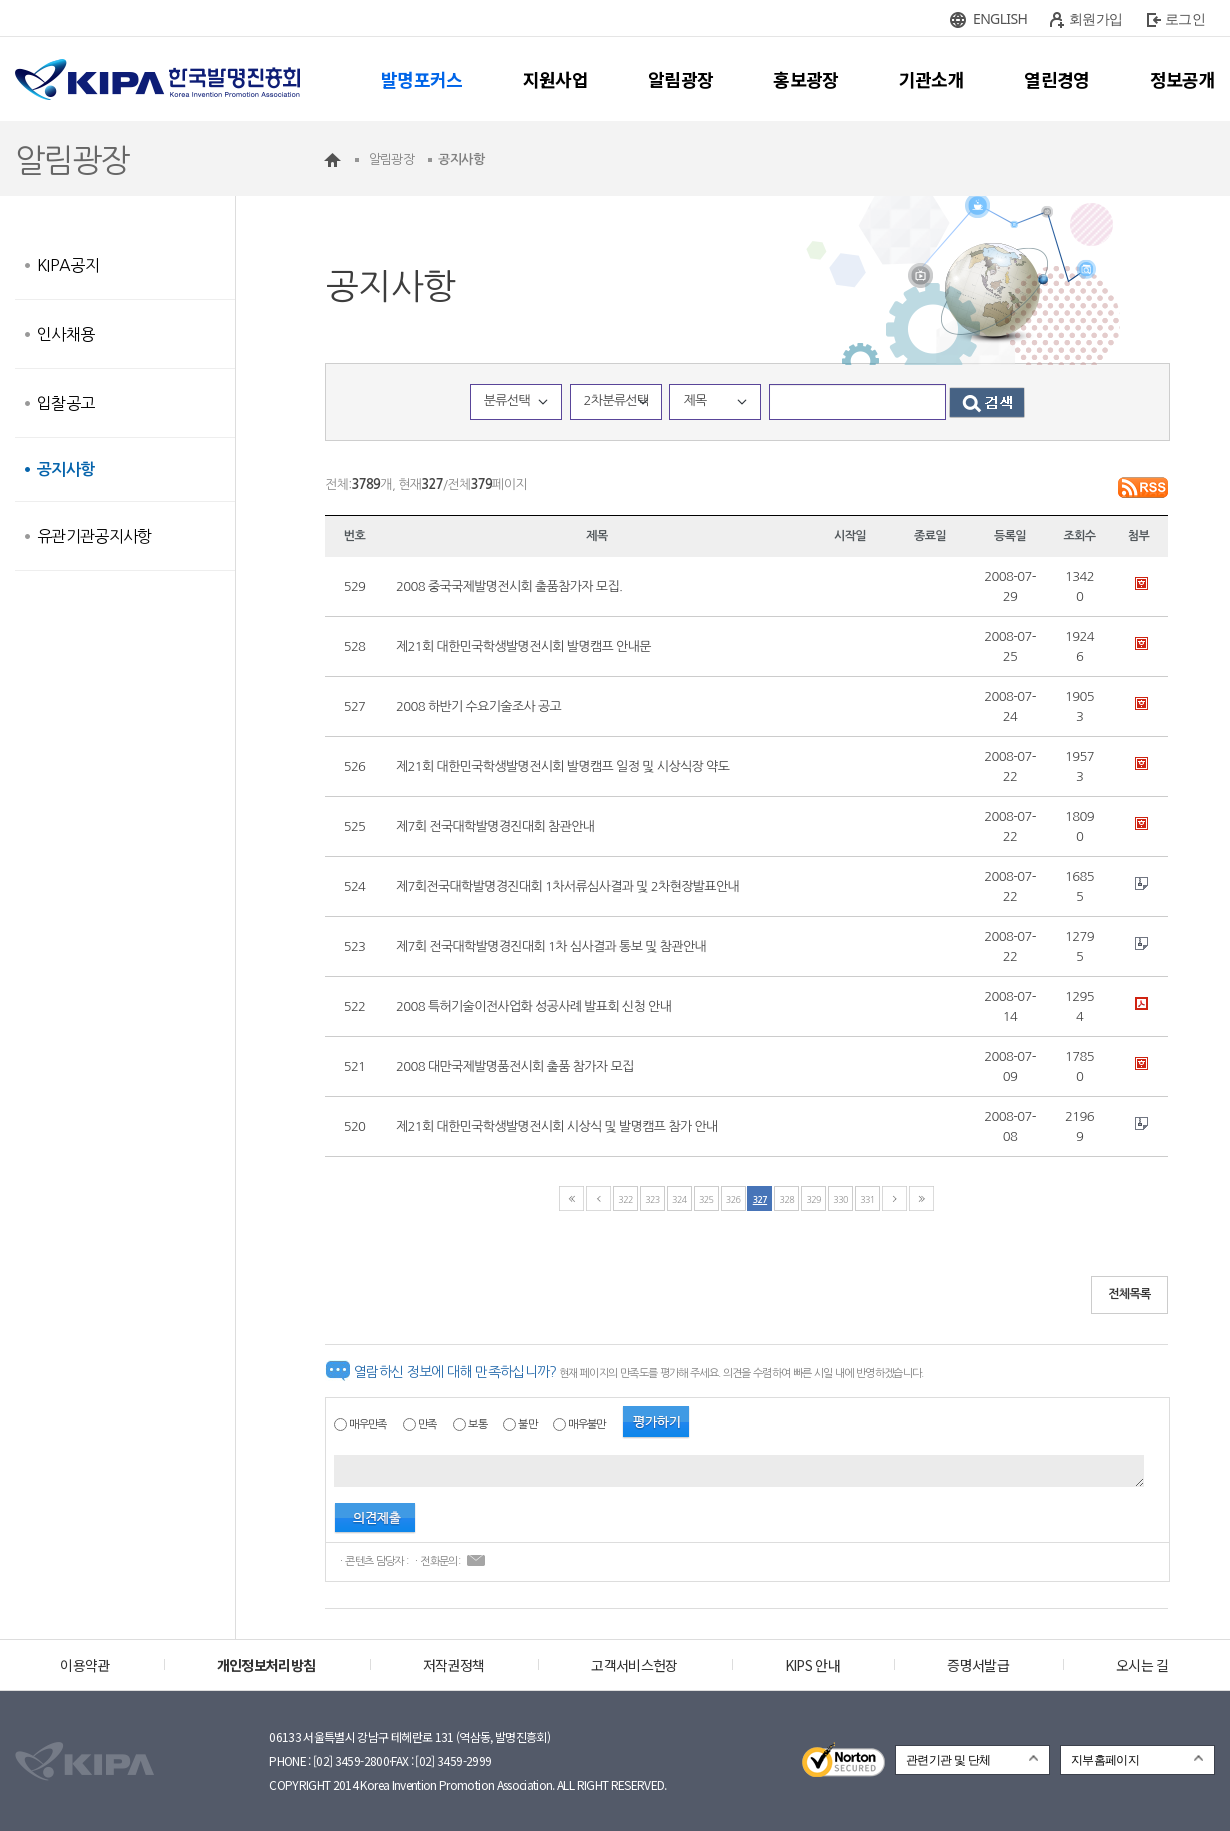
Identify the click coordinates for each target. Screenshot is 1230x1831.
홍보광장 (805, 79)
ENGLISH (1000, 18)
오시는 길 (1142, 1665)
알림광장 (680, 79)
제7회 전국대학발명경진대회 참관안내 (495, 826)
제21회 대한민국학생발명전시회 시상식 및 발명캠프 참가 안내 (557, 1126)
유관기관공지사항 (94, 536)
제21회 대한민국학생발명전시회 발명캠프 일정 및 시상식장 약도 (562, 766)
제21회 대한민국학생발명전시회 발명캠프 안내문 (523, 646)
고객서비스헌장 (634, 1665)
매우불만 (586, 1424)
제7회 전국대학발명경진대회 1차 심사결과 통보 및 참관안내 (551, 946)
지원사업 (555, 79)
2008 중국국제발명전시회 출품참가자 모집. (509, 586)
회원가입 (1095, 18)
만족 (427, 1424)
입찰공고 (65, 403)
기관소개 (931, 79)
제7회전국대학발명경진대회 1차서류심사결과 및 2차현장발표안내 (567, 886)
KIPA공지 (68, 265)
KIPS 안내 (812, 1665)
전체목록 (1129, 1294)
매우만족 (367, 1424)
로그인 (1185, 18)
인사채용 (65, 334)
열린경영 (1056, 79)
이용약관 (84, 1665)
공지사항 (65, 469)
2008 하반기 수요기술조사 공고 (478, 706)
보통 (477, 1424)
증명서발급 (978, 1665)
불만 (527, 1424)
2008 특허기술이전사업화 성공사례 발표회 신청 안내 (533, 1006)
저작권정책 (454, 1665)
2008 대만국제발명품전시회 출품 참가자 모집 (515, 1066)
